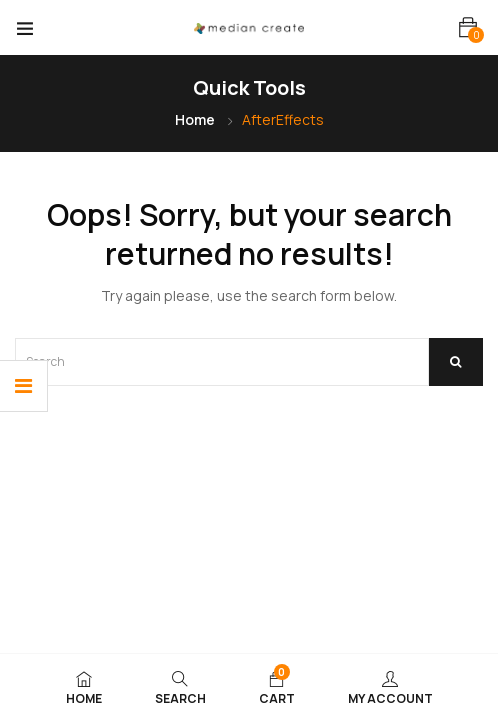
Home (195, 119)
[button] (468, 27)
